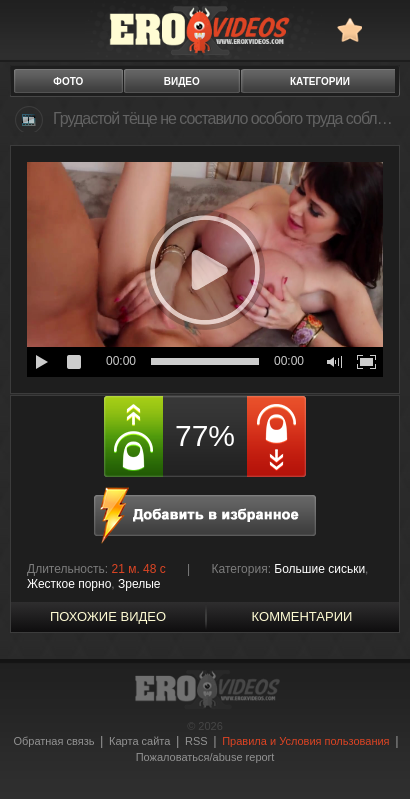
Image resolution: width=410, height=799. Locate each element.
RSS (196, 741)
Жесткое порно (69, 584)
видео (182, 81)
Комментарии (302, 616)
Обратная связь (53, 741)
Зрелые (139, 584)
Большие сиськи (319, 569)
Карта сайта (139, 741)
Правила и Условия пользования (305, 741)
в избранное (349, 29)
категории (320, 81)
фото (68, 81)
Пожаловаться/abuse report (205, 757)
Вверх (372, 755)
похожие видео (108, 616)
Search (385, 29)
